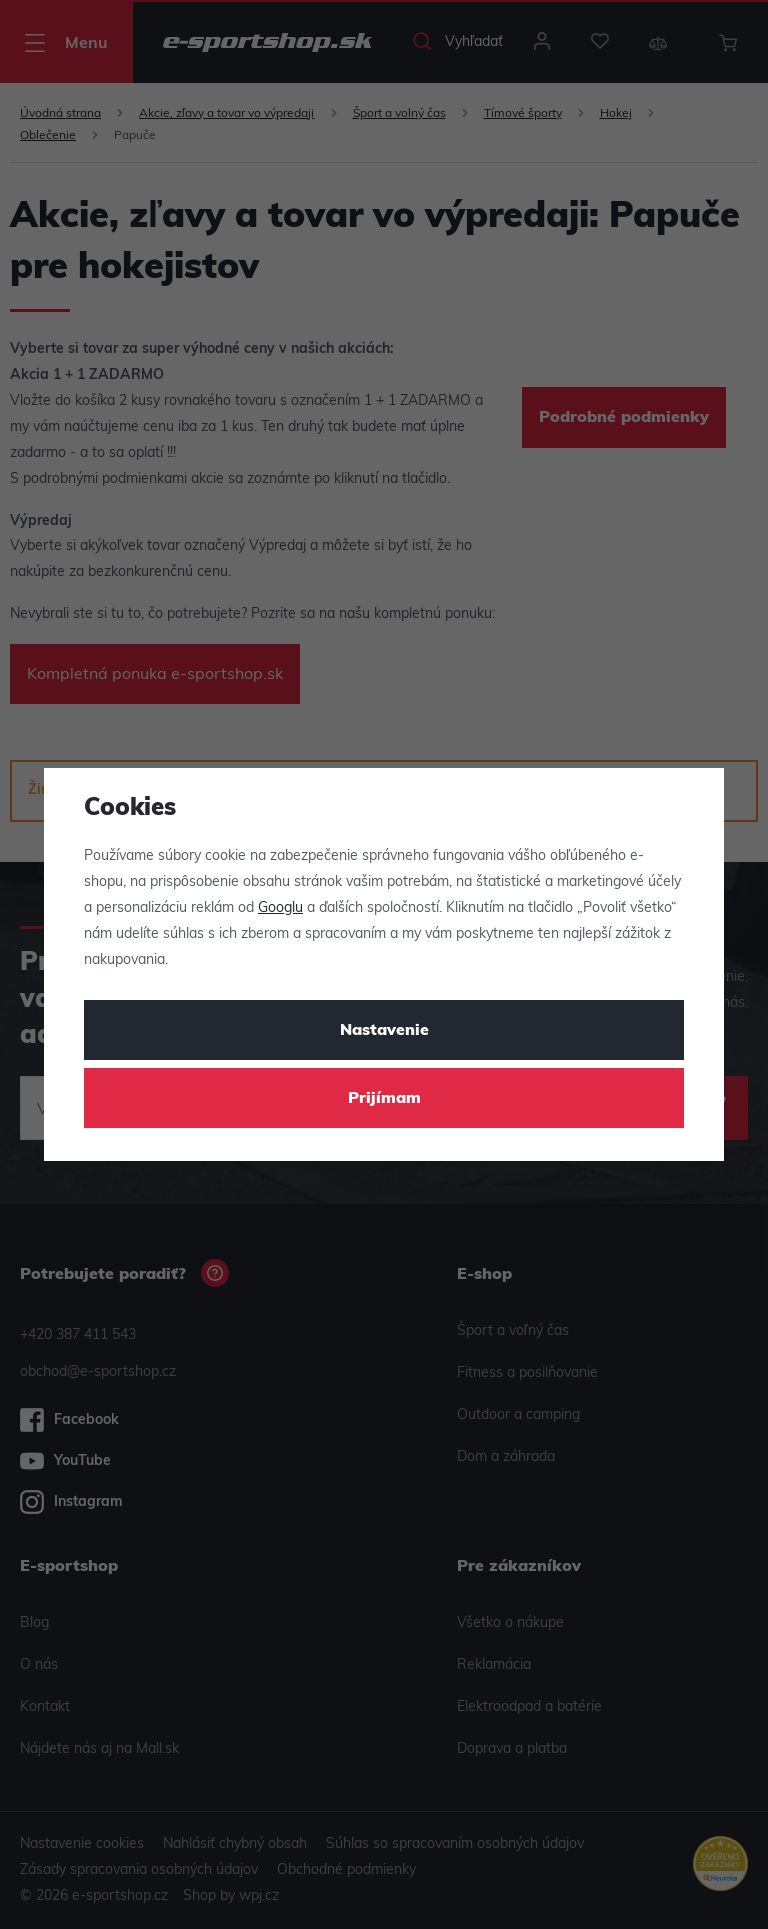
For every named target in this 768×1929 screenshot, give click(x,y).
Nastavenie (384, 1031)
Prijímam (384, 1099)
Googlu (280, 908)
